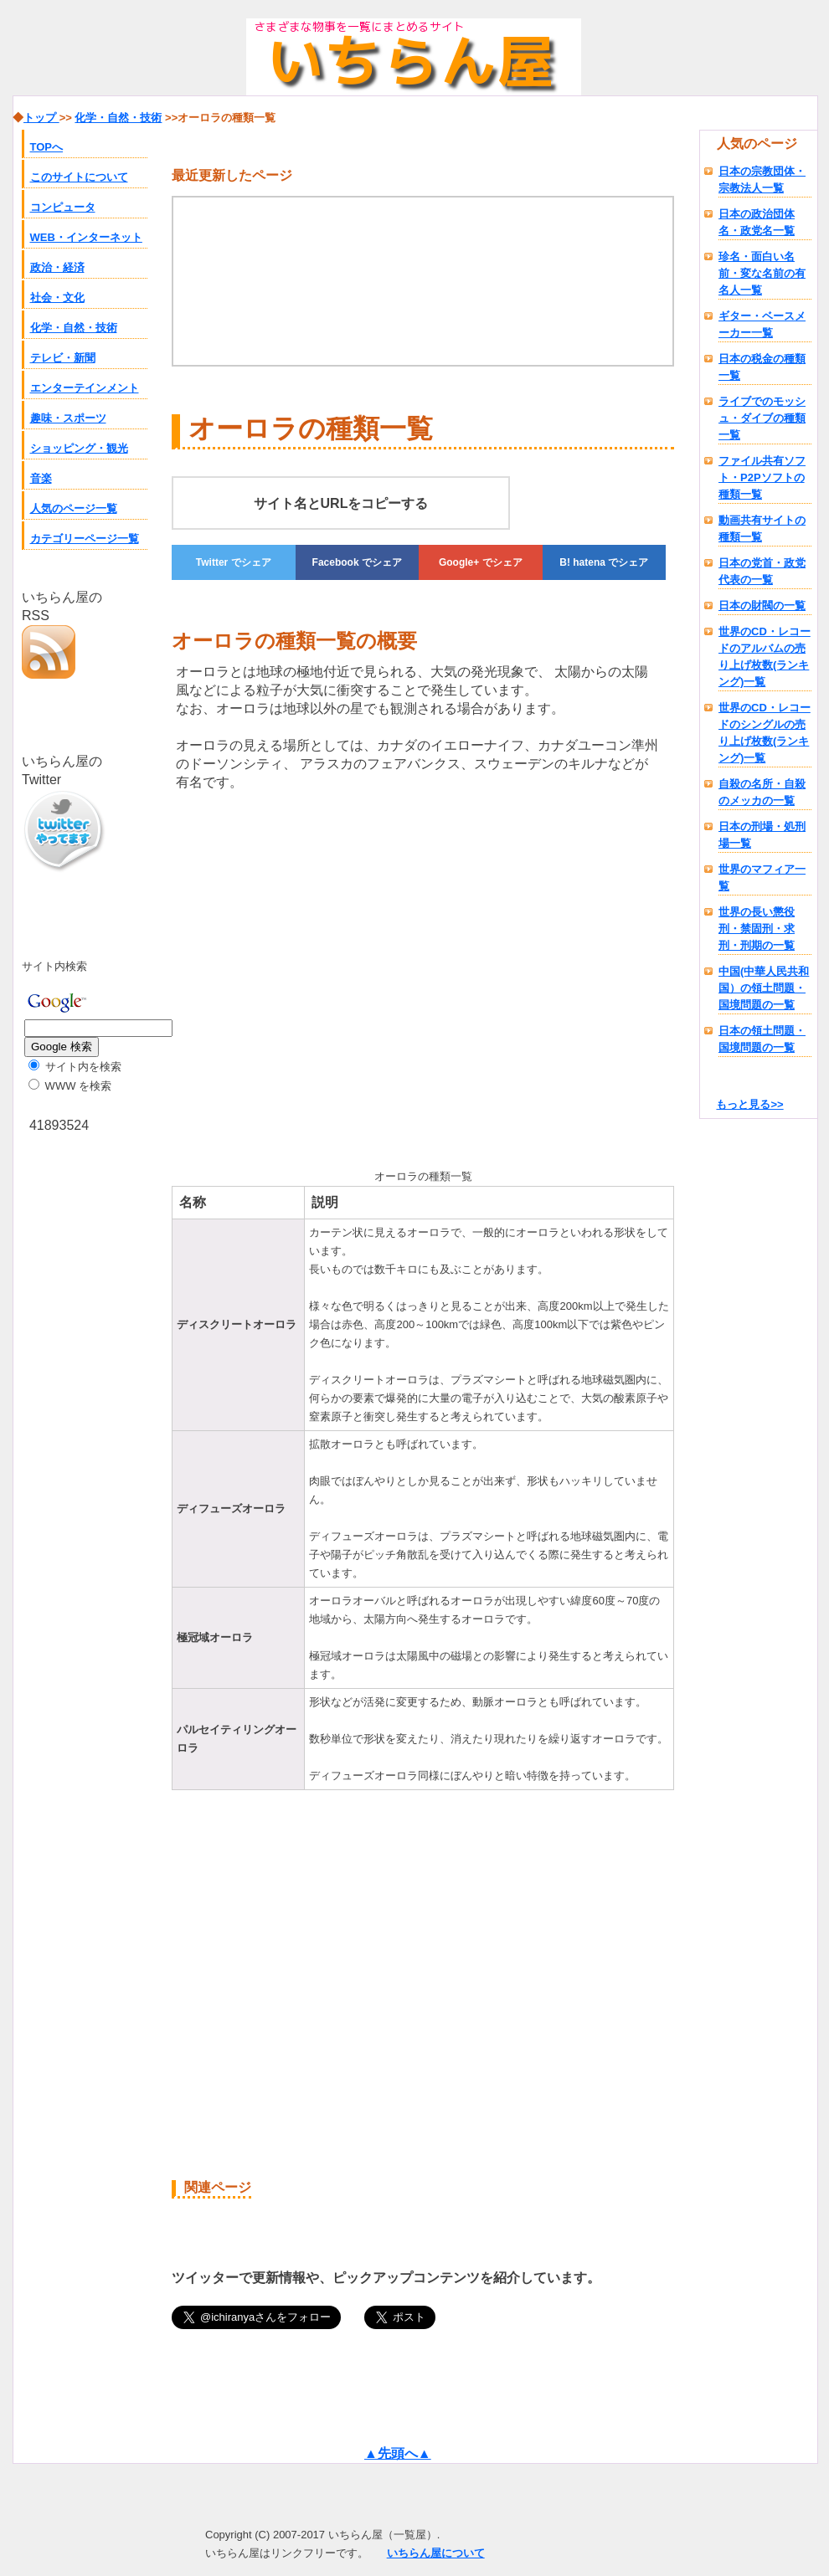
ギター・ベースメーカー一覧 (762, 324)
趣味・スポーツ (68, 418)
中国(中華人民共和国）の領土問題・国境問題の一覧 (763, 988)
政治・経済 (57, 267)
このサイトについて (79, 177)
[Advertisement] (312, 977)
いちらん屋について (436, 2553)
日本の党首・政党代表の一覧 (762, 571)
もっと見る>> (749, 1104)
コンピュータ (62, 207)
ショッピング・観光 (79, 448)
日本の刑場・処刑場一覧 (762, 834)
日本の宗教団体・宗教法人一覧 (762, 179)
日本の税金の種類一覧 (762, 367)
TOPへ (47, 147)
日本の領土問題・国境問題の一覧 (762, 1039)
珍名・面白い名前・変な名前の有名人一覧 (762, 273)
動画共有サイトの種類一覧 (762, 528)
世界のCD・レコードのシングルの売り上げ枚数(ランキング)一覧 (764, 732)
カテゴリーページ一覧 (84, 538)
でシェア (233, 562)
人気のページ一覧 (73, 508)
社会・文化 (57, 297)
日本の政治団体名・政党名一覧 (756, 222)
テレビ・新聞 (62, 358)
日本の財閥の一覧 (762, 605)
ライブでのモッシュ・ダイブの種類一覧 (762, 418)
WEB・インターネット (86, 237)
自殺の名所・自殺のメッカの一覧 (762, 792)
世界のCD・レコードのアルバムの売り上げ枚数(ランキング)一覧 (764, 656)
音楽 (41, 478)
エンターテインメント (84, 388)
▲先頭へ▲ (397, 2453)
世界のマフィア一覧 (762, 877)
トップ (41, 117)
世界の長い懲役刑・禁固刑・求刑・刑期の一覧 (756, 929)
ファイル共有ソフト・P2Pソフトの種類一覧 (762, 477)
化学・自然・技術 (73, 327)
